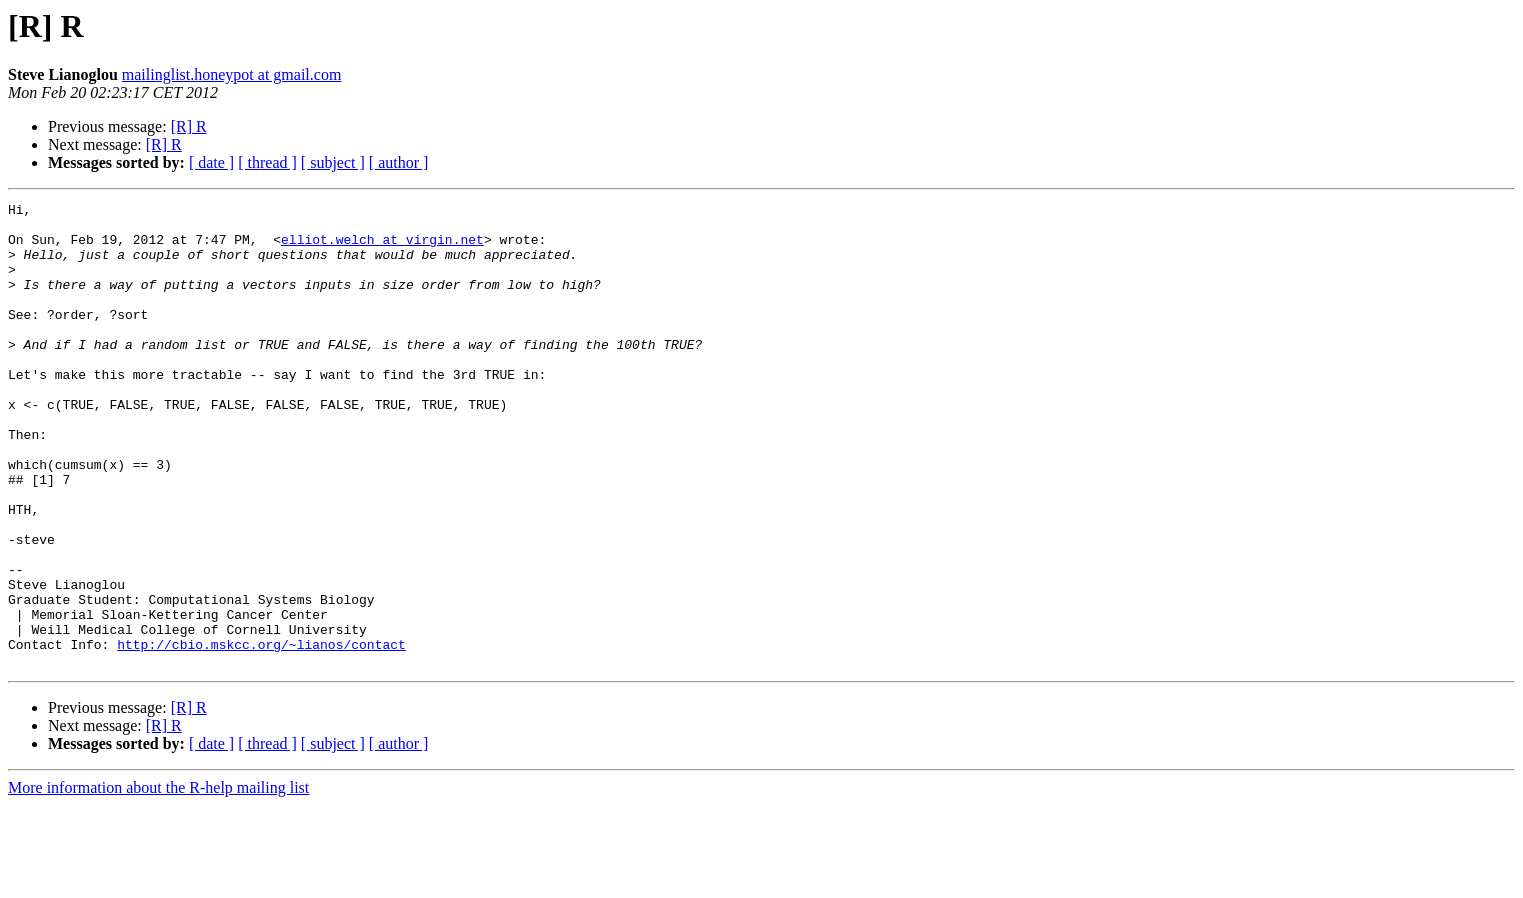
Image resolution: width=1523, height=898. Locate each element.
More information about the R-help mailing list (158, 880)
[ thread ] (267, 162)
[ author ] (399, 162)
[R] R (189, 126)
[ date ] (211, 162)
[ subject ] (333, 162)
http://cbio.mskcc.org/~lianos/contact (261, 734)
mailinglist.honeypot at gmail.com (232, 74)
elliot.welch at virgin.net (382, 248)
